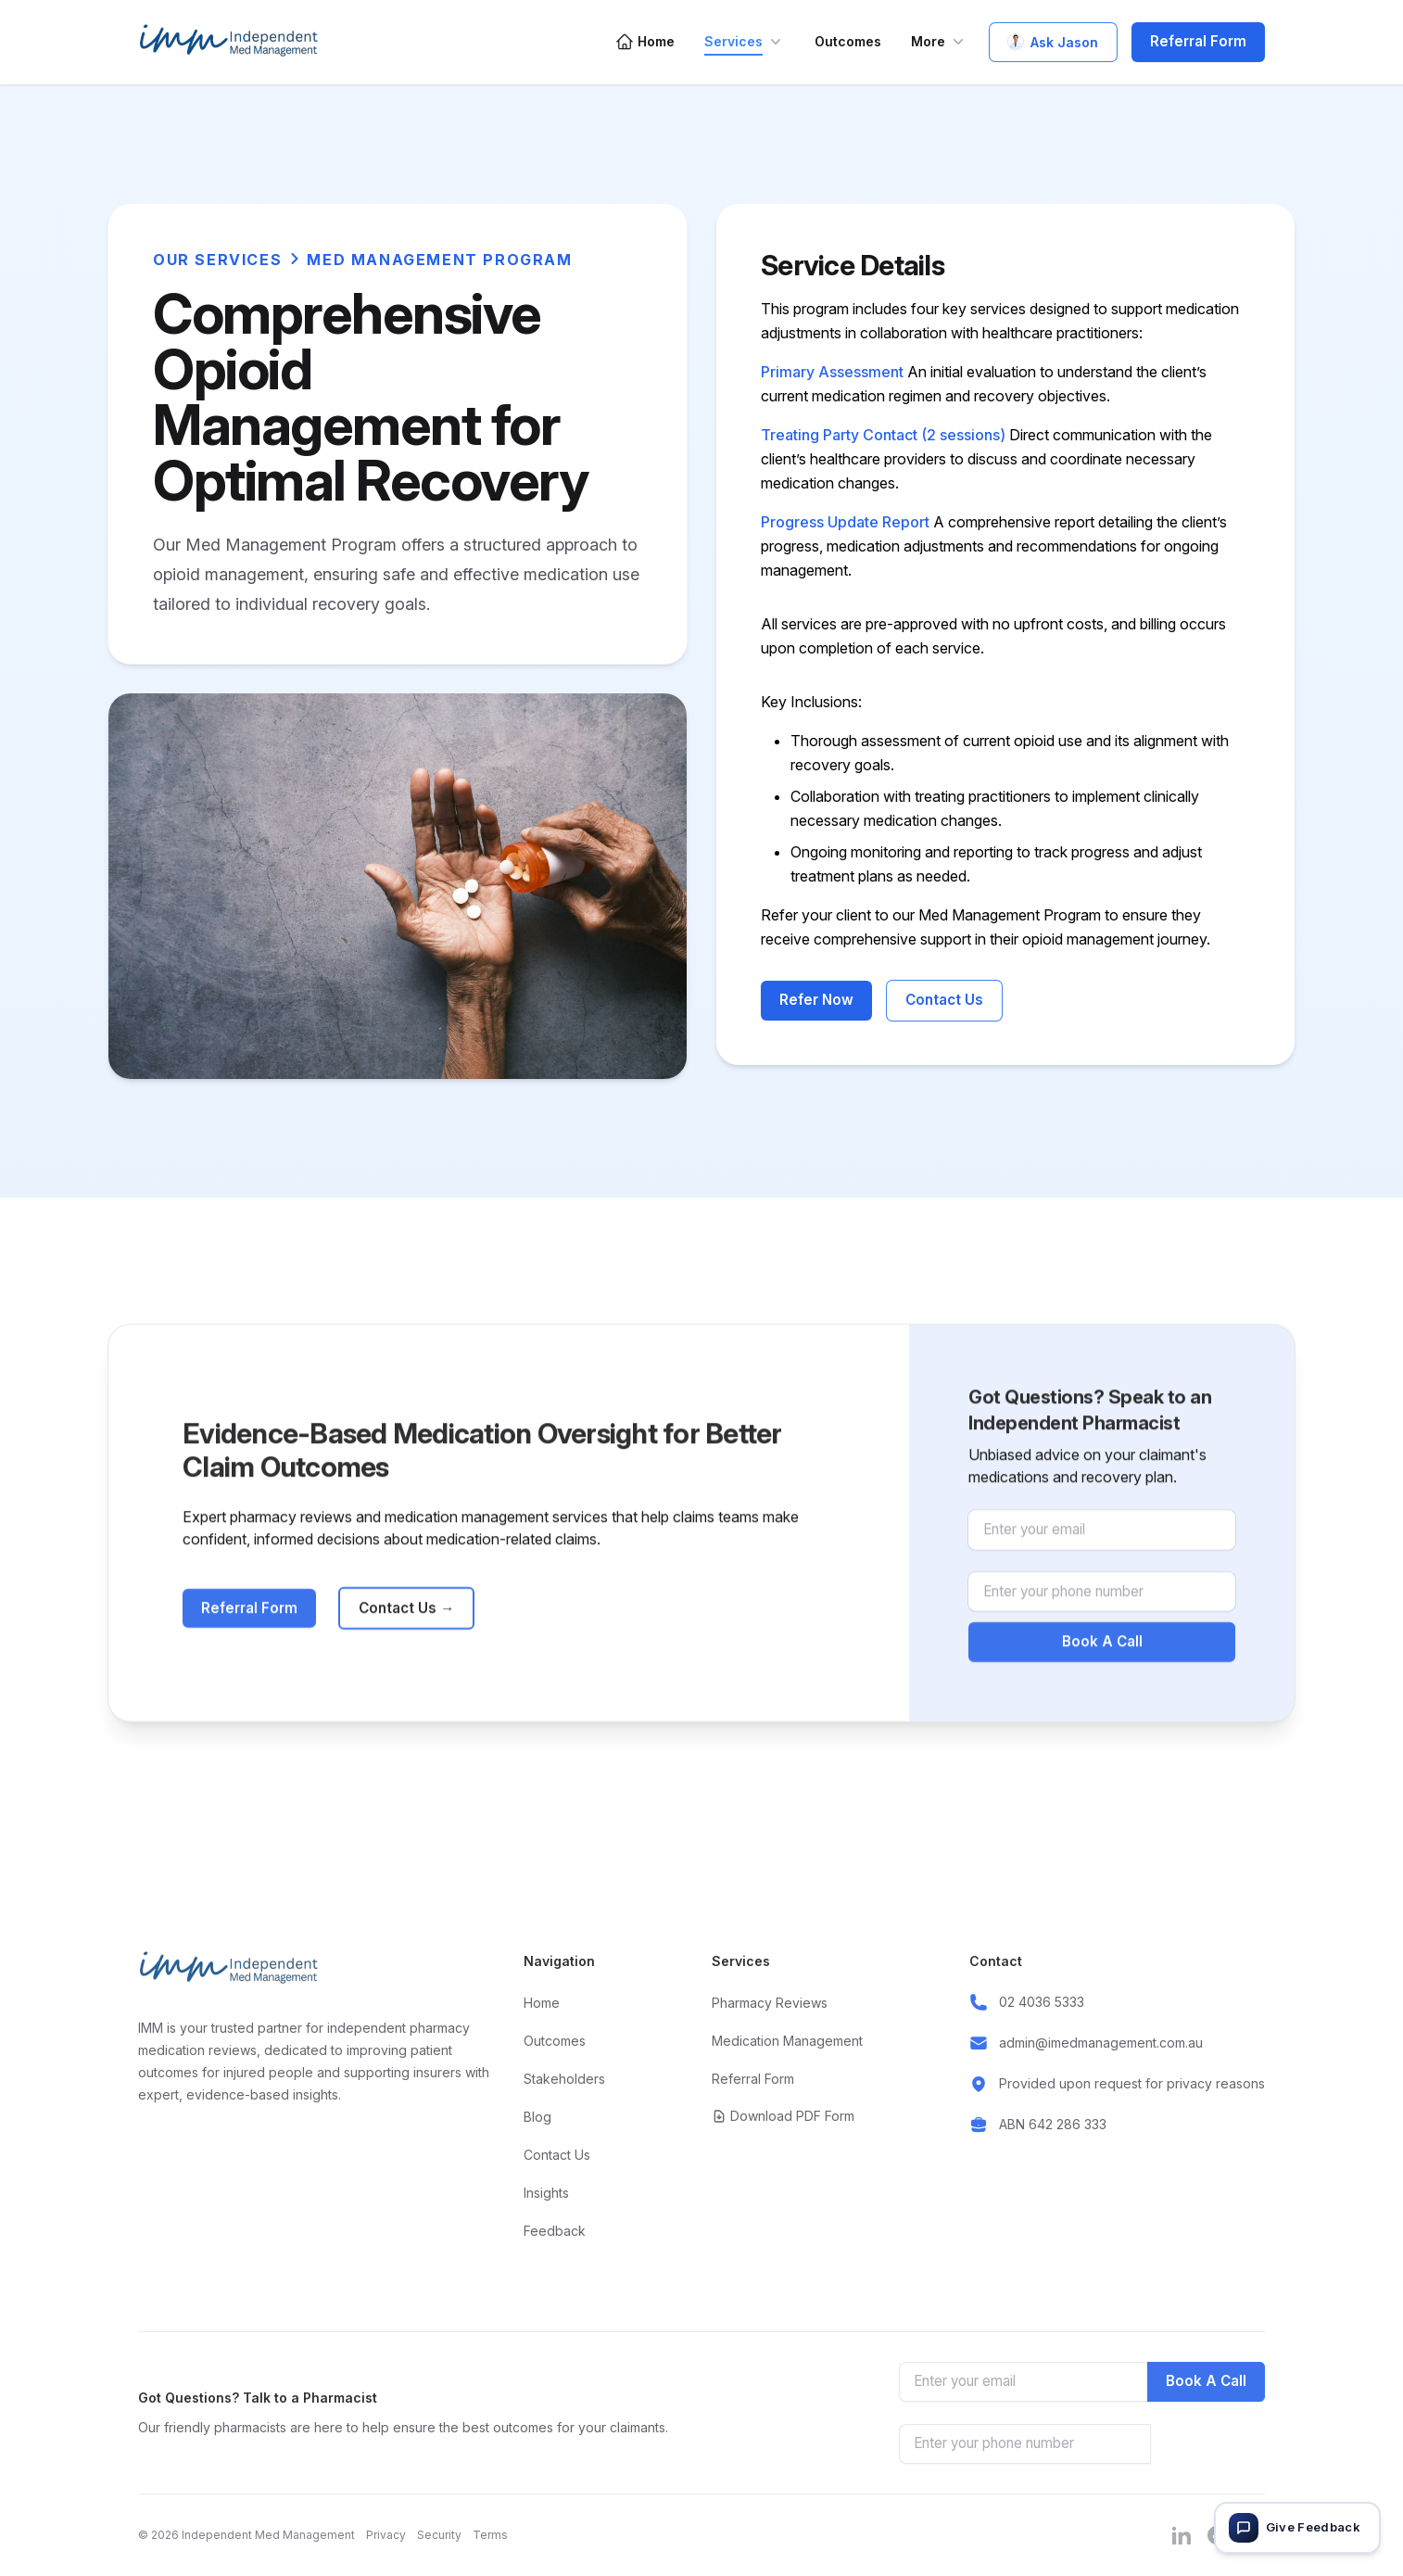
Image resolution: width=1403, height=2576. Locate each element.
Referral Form (1198, 41)
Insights (546, 2193)
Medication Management (787, 2041)
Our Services (217, 259)
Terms (490, 2535)
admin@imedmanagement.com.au (1101, 2042)
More (939, 41)
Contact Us (944, 1000)
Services (744, 41)
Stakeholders (564, 2079)
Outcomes (848, 41)
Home (645, 41)
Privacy (386, 2535)
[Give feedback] (1297, 2528)
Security (439, 2535)
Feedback (555, 2231)
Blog (537, 2117)
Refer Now (816, 1000)
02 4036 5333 (1041, 2002)
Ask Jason (1053, 42)
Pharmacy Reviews (770, 2003)
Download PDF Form (783, 2116)
